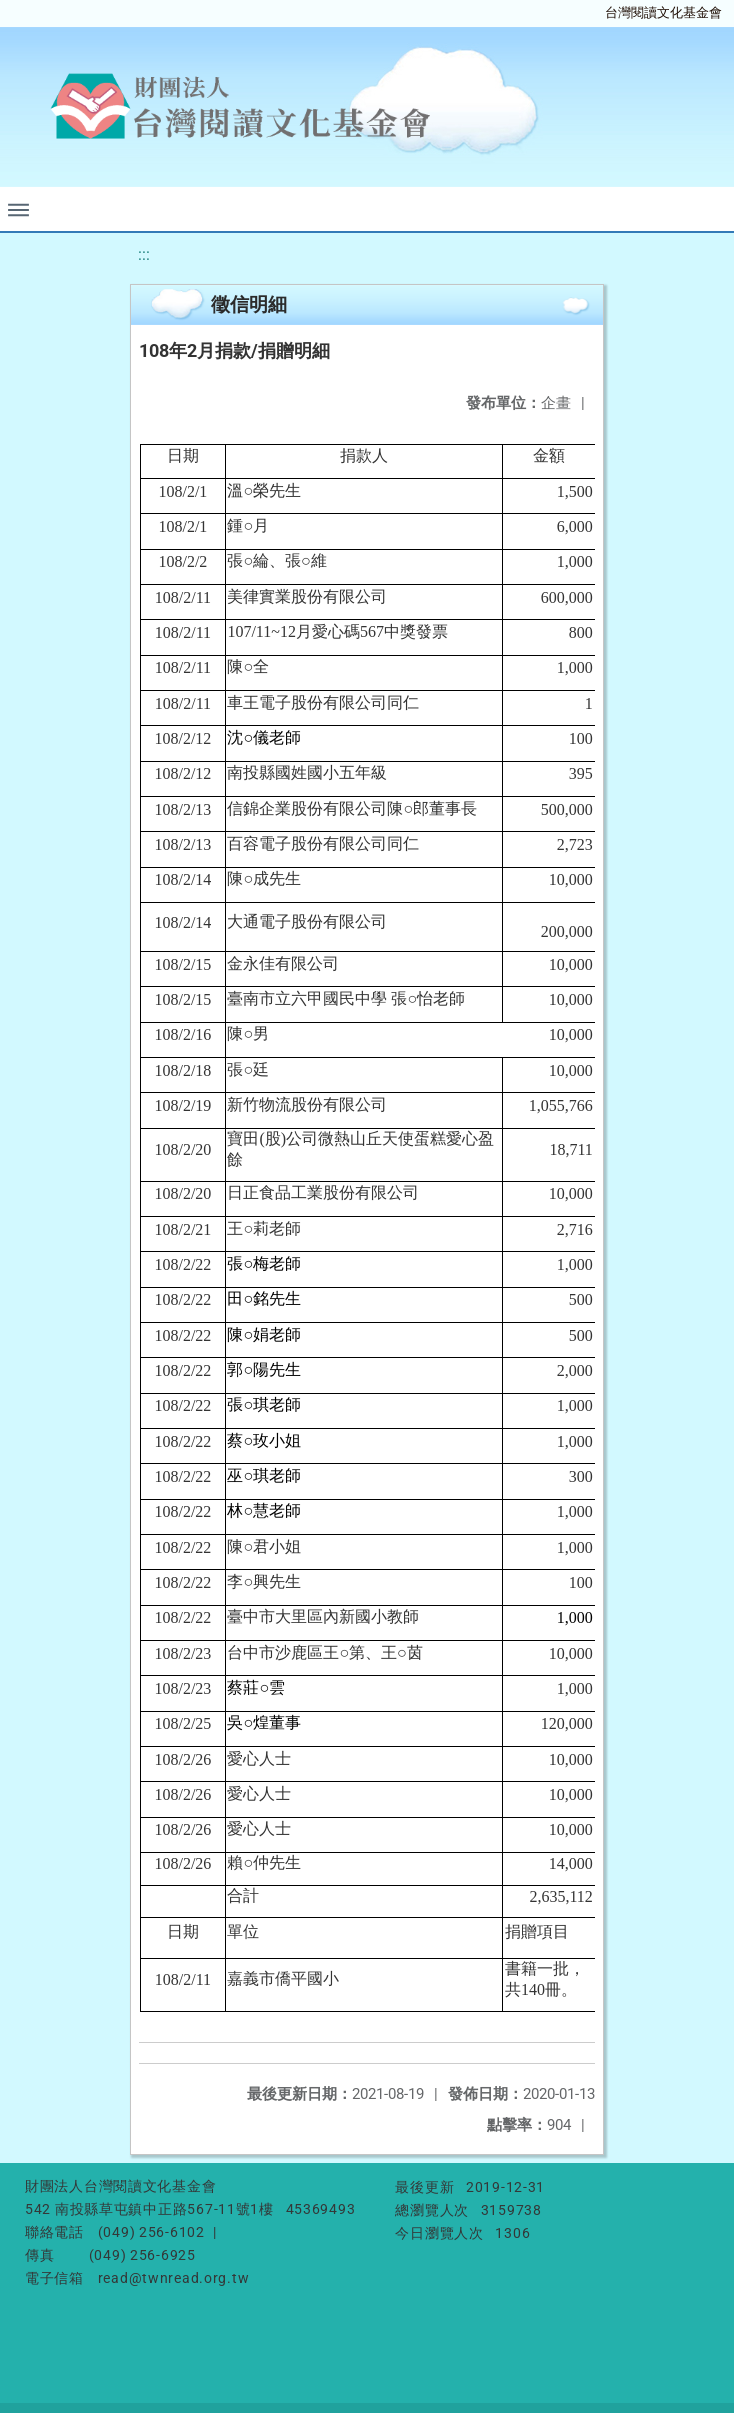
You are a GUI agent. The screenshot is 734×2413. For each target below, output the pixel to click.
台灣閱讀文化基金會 (663, 12)
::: (144, 254)
